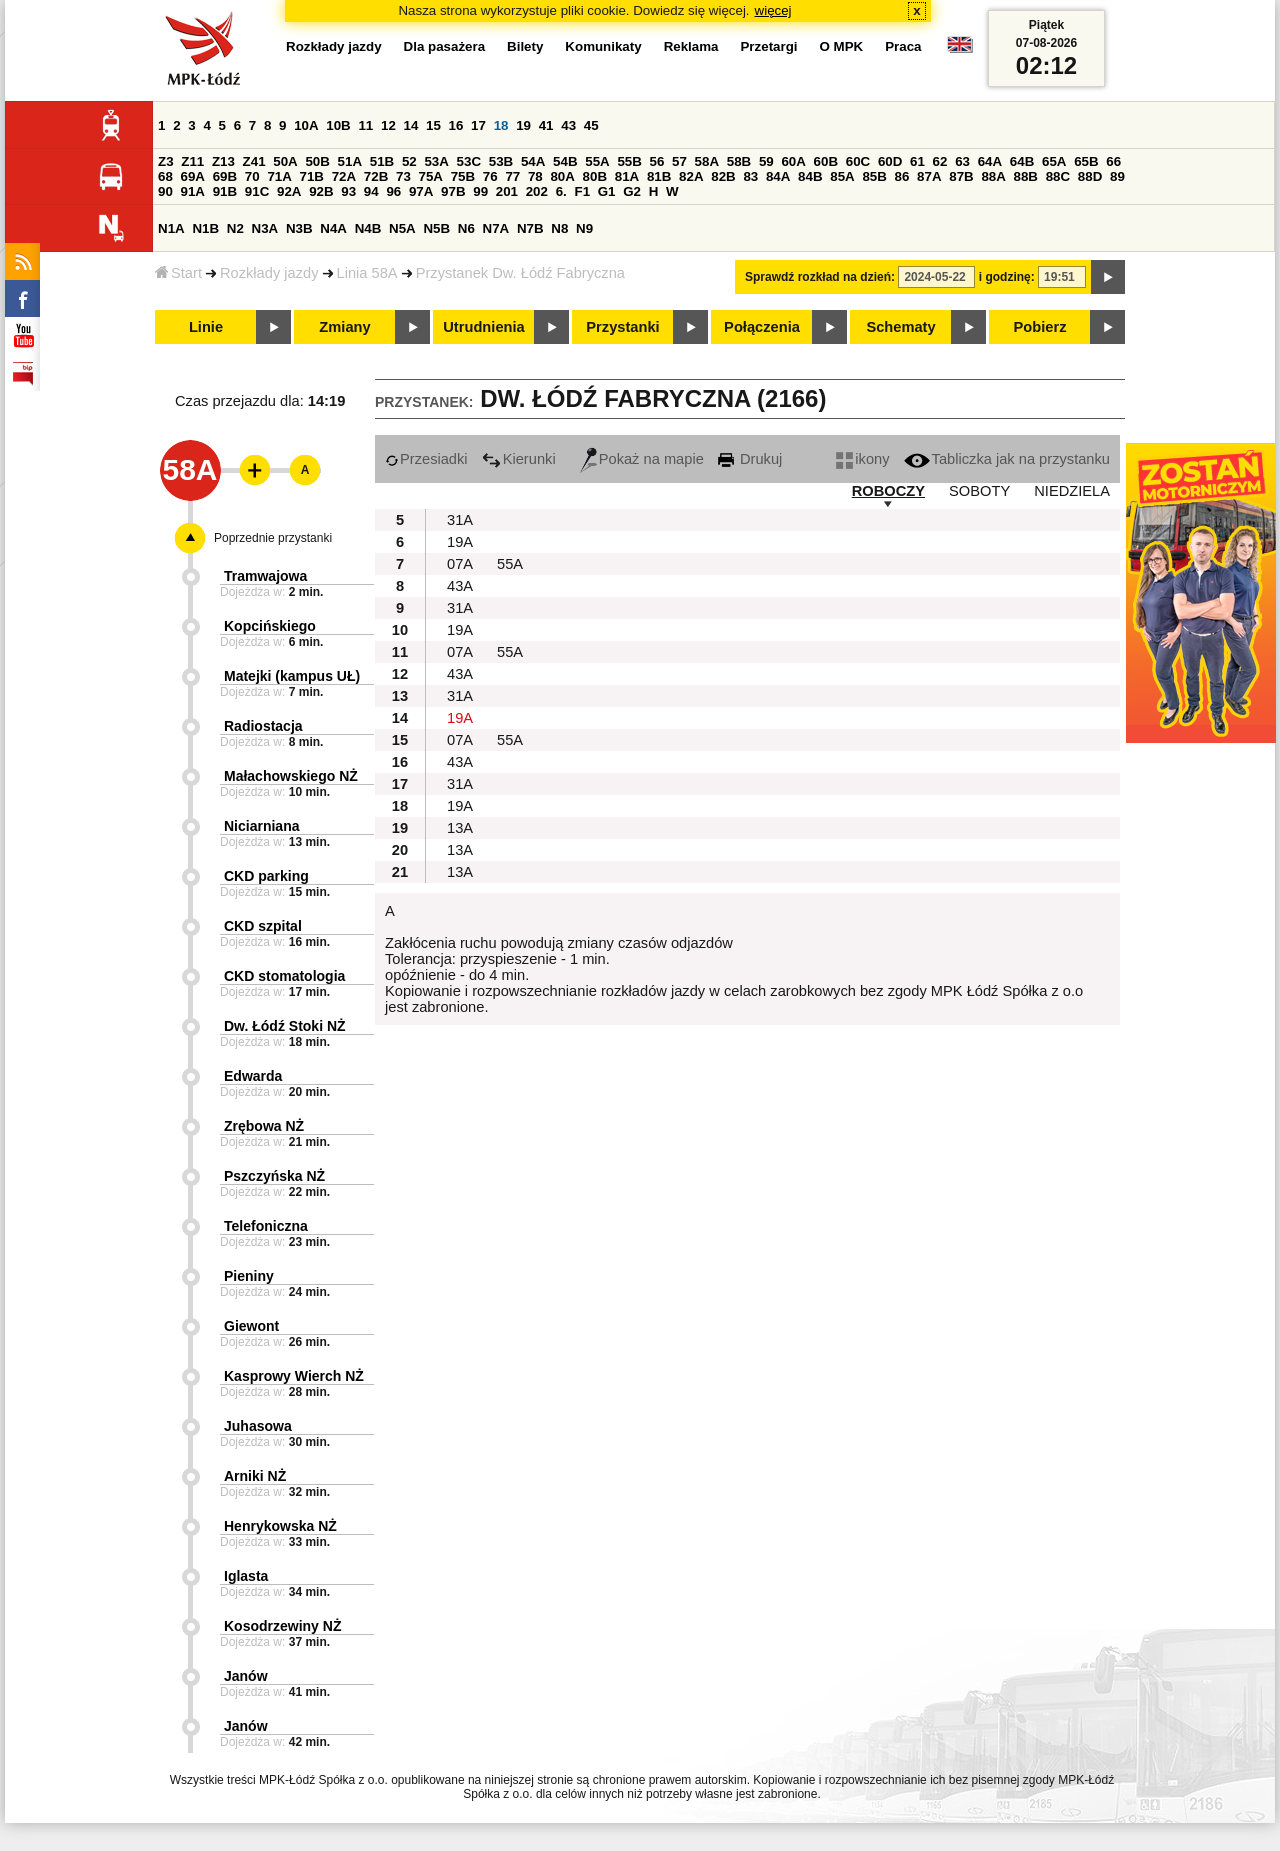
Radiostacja (263, 726)
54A (533, 161)
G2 (632, 191)
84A (778, 176)
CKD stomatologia (284, 976)
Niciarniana (261, 826)
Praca (903, 46)
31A (460, 520)
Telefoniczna (266, 1226)
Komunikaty (603, 46)
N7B (530, 228)
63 (962, 161)
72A (344, 176)
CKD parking (266, 876)
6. (561, 191)
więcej (773, 10)
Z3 (166, 161)
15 (433, 125)
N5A (402, 228)
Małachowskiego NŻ (291, 776)
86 (902, 176)
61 (917, 161)
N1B (205, 228)
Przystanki (622, 327)
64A (990, 161)
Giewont (251, 1326)
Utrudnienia (483, 327)
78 (535, 176)
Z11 (192, 161)
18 (501, 125)
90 (165, 191)
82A (691, 176)
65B (1086, 161)
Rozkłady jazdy (269, 273)
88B (1026, 176)
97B (453, 191)
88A (993, 176)
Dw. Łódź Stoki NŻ (285, 1026)
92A (289, 191)
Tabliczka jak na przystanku (1007, 459)
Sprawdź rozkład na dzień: (820, 277)
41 (546, 125)
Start (178, 273)
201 (507, 191)
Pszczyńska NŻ (274, 1176)
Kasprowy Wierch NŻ (294, 1376)
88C (1058, 176)
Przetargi (768, 46)
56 (657, 161)
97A (421, 191)
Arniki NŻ (255, 1476)
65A (1054, 161)
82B (723, 176)
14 (411, 125)
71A (279, 176)
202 (537, 191)
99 (480, 191)
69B (225, 176)
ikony (862, 459)
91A (193, 191)
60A (793, 161)
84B (810, 176)
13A (460, 828)
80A (562, 176)
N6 (466, 228)
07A (460, 564)
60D (890, 161)
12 (388, 125)
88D (1090, 176)
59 (766, 161)
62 (940, 161)
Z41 (254, 161)
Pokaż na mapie (642, 459)
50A (285, 161)
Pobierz (1040, 327)
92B (321, 191)
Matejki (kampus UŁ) (292, 676)
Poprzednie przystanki (273, 538)
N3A (265, 228)
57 (679, 161)
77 (512, 176)
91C (257, 191)
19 (523, 125)
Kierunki (519, 459)
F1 (582, 191)
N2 (235, 228)
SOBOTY (979, 491)
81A (627, 176)
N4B (368, 228)
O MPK (842, 46)
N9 (584, 228)
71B (312, 176)
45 (591, 125)
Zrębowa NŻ (264, 1126)
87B (961, 176)
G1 (607, 191)
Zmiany (344, 327)
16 (456, 125)
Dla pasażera (445, 46)
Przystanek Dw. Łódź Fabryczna (520, 273)
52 (409, 161)
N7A (496, 228)
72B (376, 176)
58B (739, 161)
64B (1022, 161)
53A (436, 161)
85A (842, 176)
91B (225, 191)
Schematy (900, 327)
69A (193, 176)
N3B (299, 228)
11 (365, 125)
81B (659, 176)
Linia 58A (367, 273)
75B (463, 176)
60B (826, 161)
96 (393, 191)
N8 (559, 228)
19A (460, 542)
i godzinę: (1007, 277)
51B (382, 161)
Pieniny (249, 1276)
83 (750, 176)
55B (629, 161)
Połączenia (762, 327)
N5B (436, 228)
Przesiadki (426, 459)
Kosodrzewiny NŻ (282, 1626)
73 (403, 176)
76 (490, 176)
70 (252, 176)
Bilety (525, 46)
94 (371, 191)
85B (874, 176)
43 (568, 125)
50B (317, 161)
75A (431, 176)
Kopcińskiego (270, 626)
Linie (206, 327)
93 (348, 191)
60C (858, 161)
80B (595, 176)
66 (1113, 161)
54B (565, 161)
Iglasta (246, 1576)
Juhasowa (258, 1426)
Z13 (223, 161)
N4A (333, 228)
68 (165, 176)
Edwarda (253, 1076)
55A (597, 161)
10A (306, 125)
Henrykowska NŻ (280, 1526)
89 (1117, 176)
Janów (246, 1676)
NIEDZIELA (1072, 491)
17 (478, 125)
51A (350, 161)
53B (501, 161)
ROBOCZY (888, 491)
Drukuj (750, 459)
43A (460, 586)
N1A (171, 228)
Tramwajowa (265, 576)
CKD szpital (263, 926)
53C (469, 161)
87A (929, 176)
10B (338, 125)
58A (707, 161)
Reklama (691, 46)
